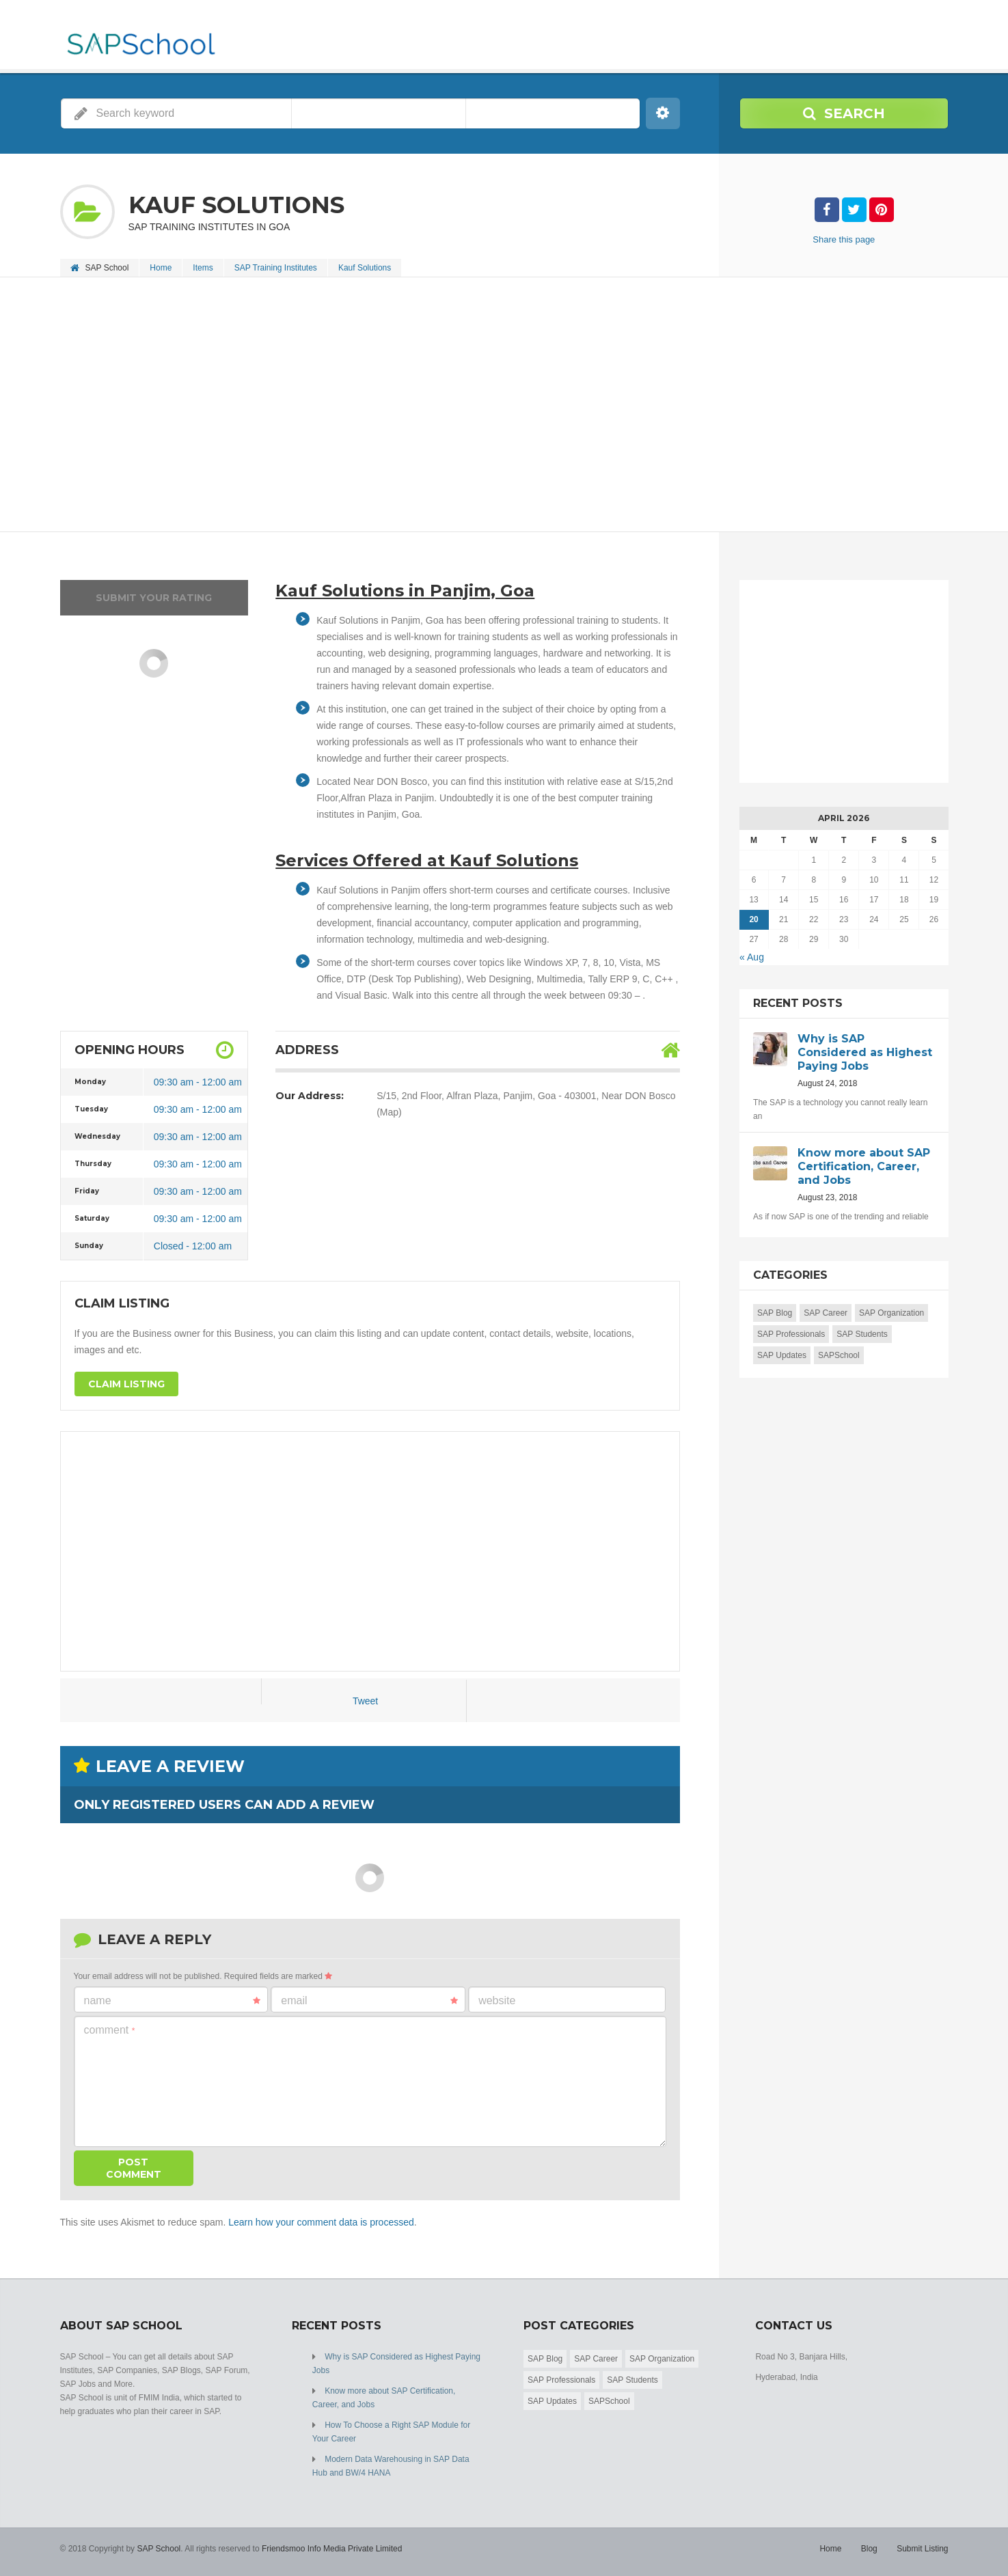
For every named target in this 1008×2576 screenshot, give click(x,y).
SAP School (158, 2548)
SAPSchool (839, 1355)
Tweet (365, 1700)
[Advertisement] (470, 405)
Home (161, 268)
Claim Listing (126, 1384)
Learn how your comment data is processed (321, 2222)
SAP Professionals (791, 1334)
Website (496, 2000)
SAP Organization (891, 1313)
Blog (869, 2548)
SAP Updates (781, 1355)
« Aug (751, 957)
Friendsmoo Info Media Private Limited (332, 2548)
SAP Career (825, 1313)
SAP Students (862, 1334)
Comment (109, 2030)
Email (369, 2001)
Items (203, 268)
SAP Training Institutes (275, 268)
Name (172, 2001)
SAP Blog (774, 1313)
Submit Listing (922, 2548)
